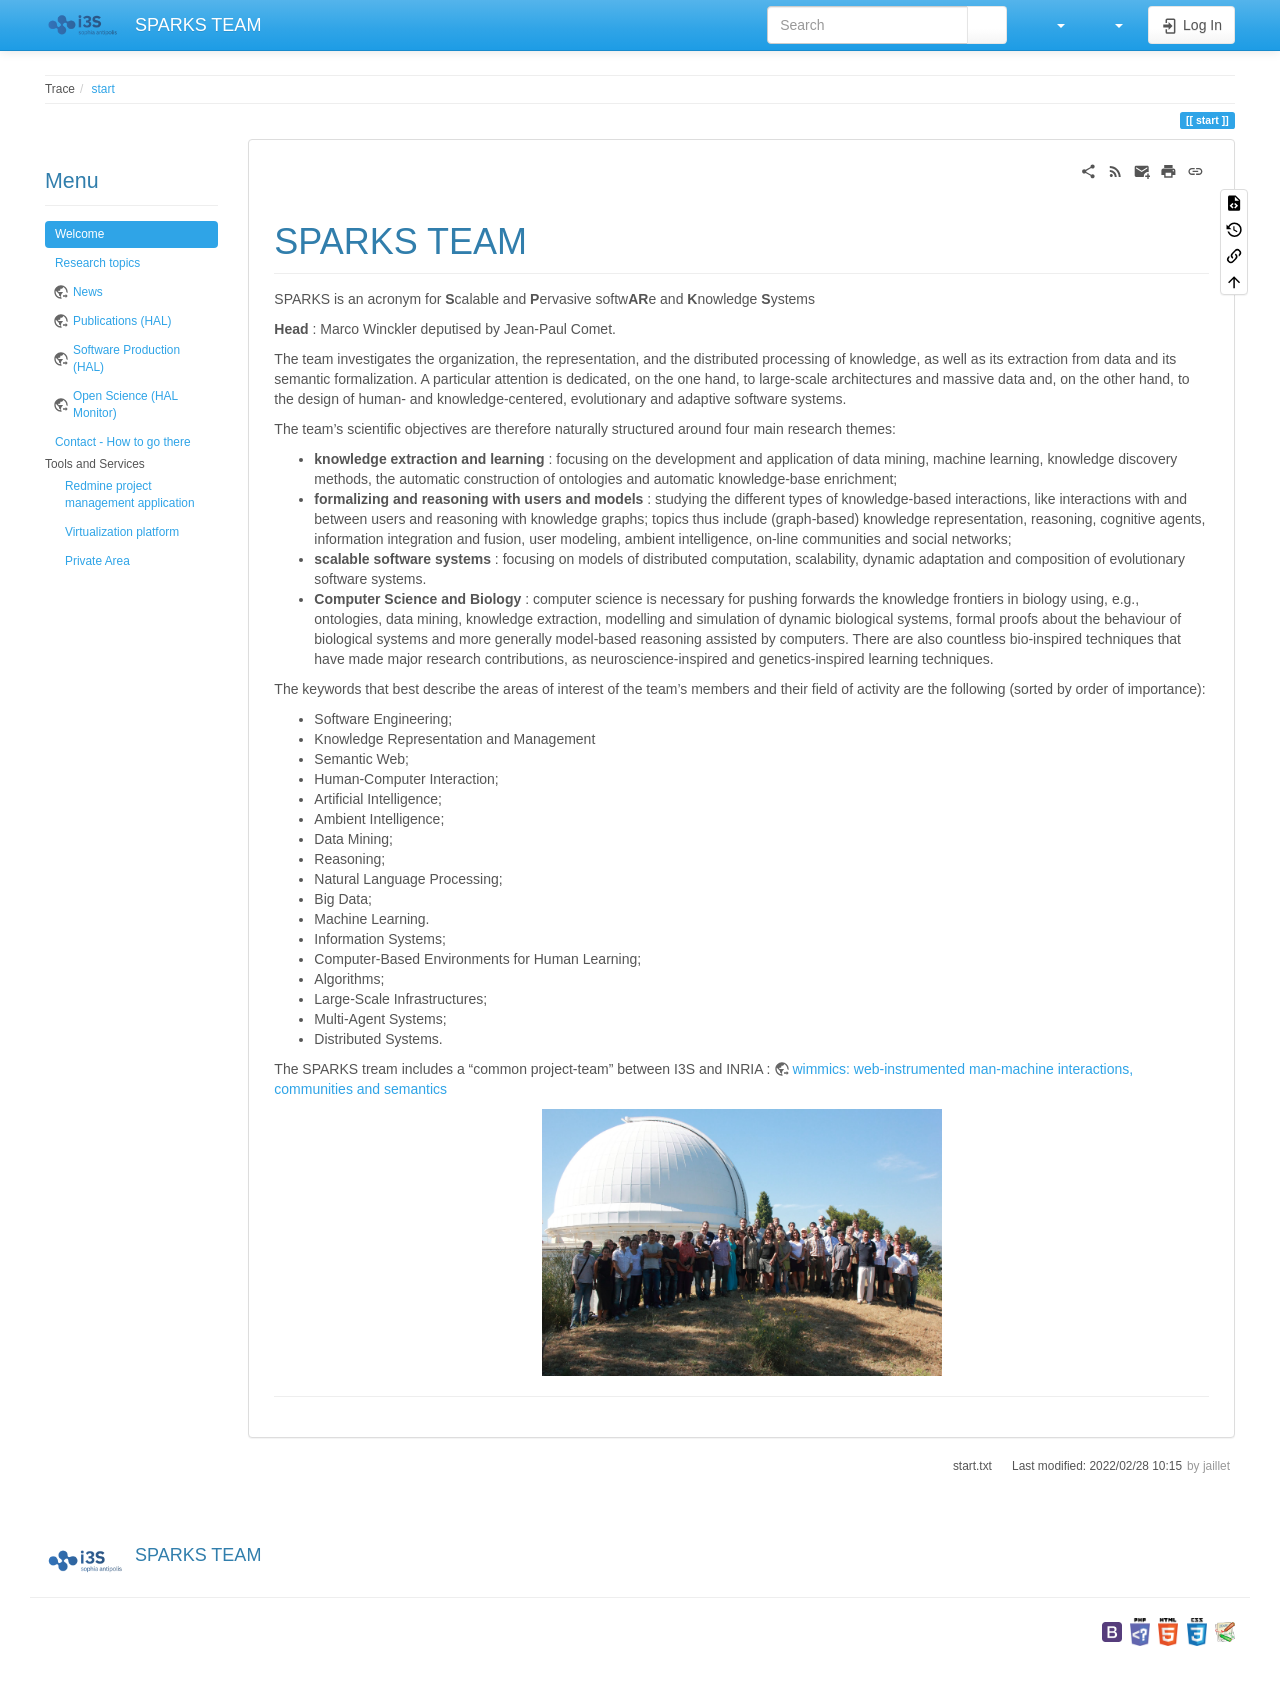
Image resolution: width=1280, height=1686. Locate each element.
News (88, 292)
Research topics (97, 263)
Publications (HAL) (122, 321)
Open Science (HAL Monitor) (125, 404)
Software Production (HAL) (126, 358)
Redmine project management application (130, 494)
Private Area (97, 561)
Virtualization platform (122, 532)
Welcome (79, 234)
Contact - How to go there (123, 442)
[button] (1051, 25)
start (103, 89)
